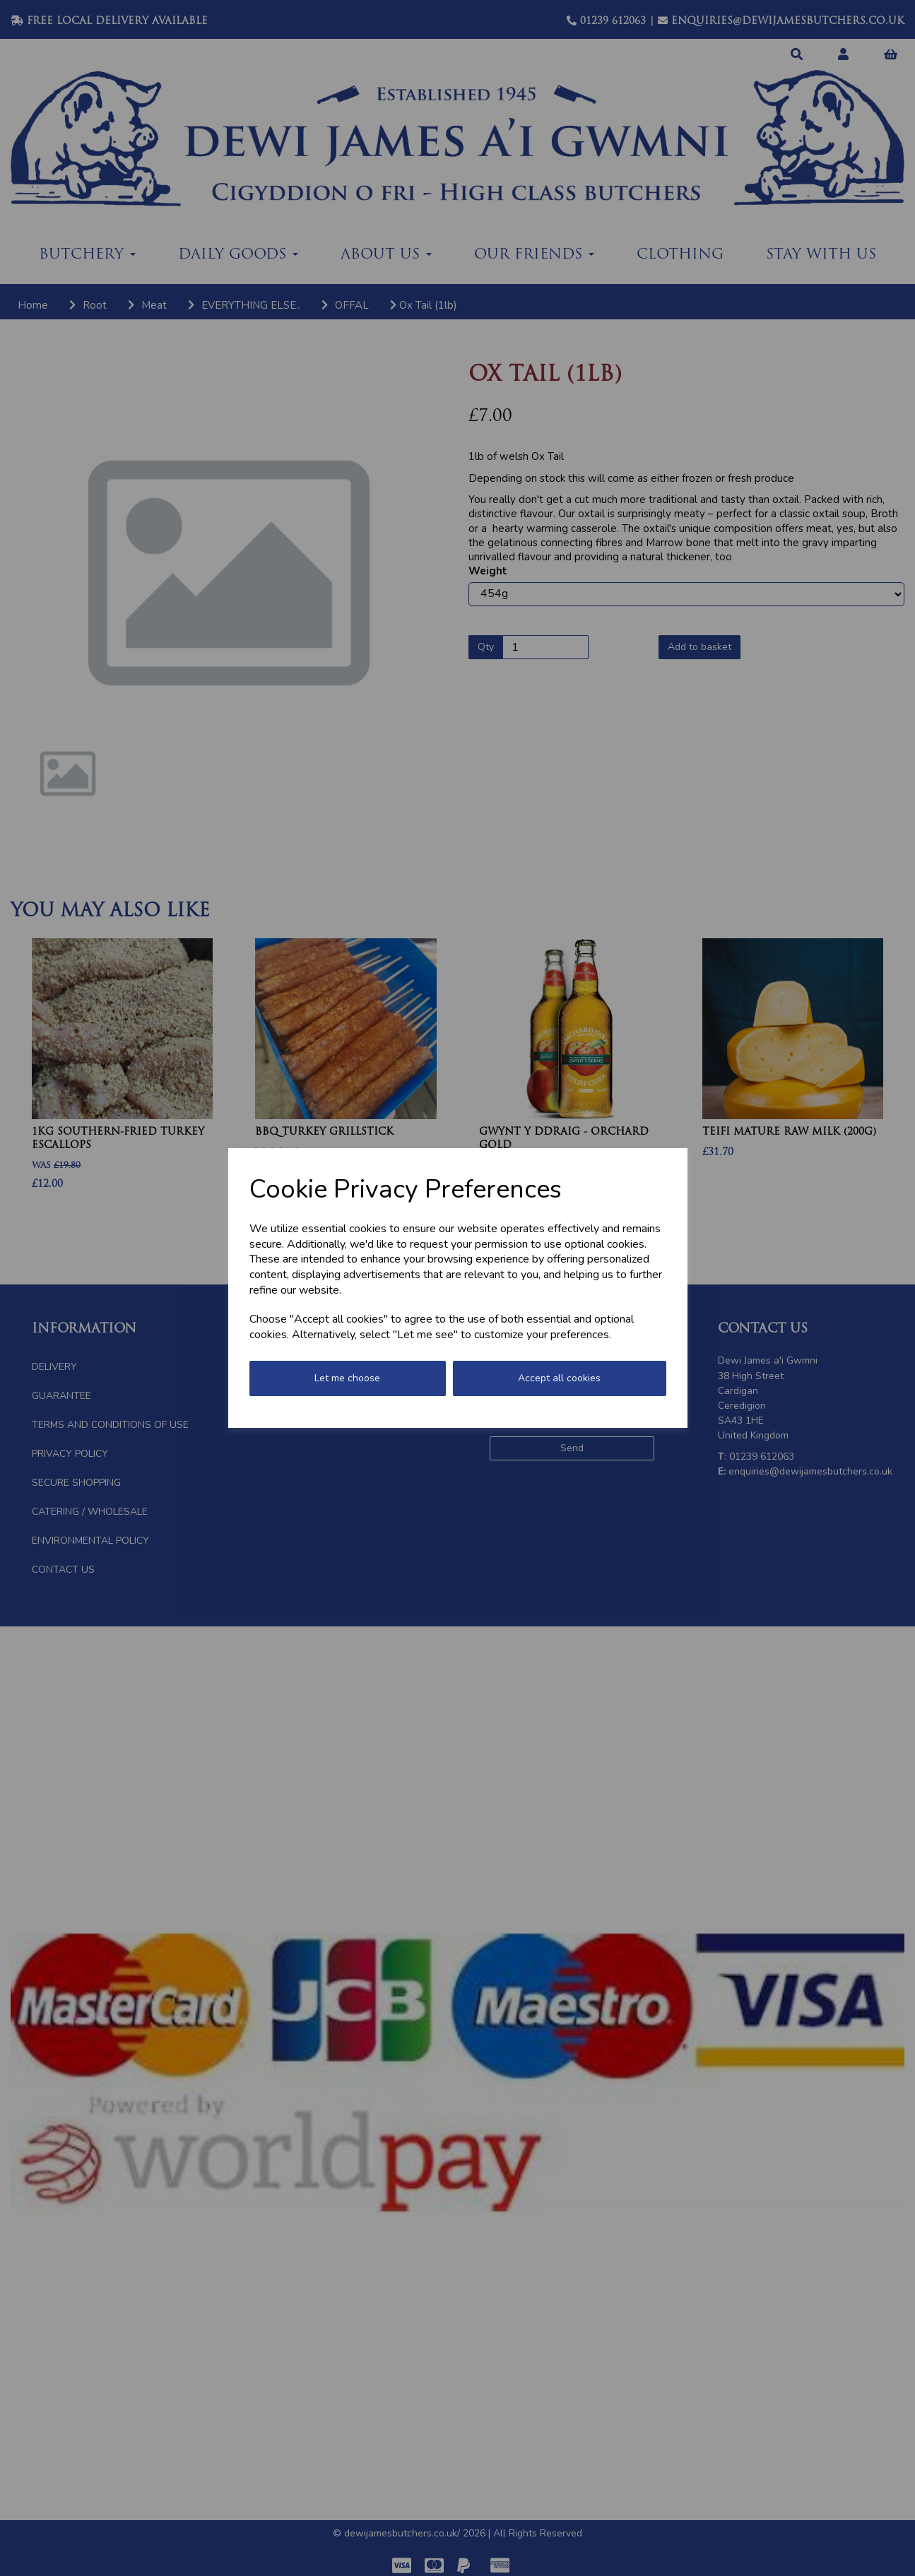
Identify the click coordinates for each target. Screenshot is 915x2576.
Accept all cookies (559, 1378)
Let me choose (347, 1378)
